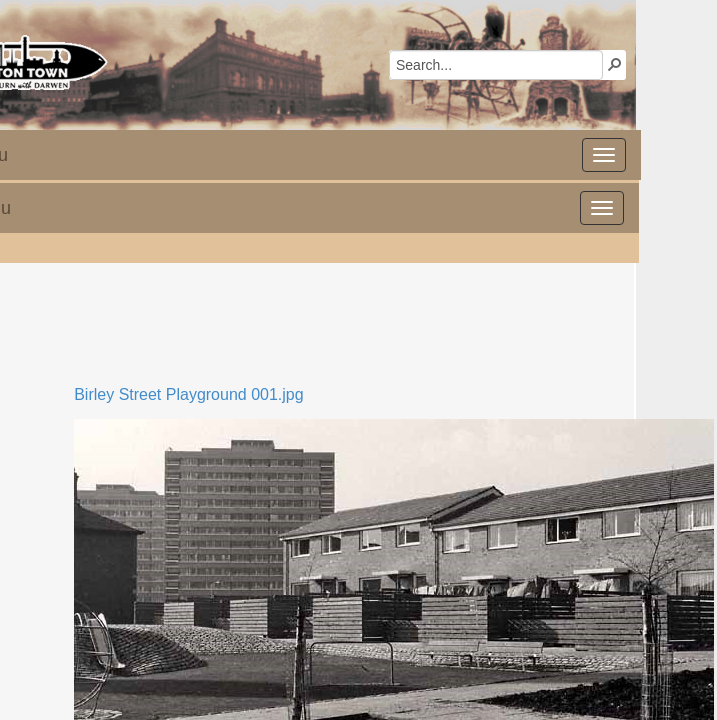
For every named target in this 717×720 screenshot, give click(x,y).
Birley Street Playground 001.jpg (188, 394)
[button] (615, 64)
